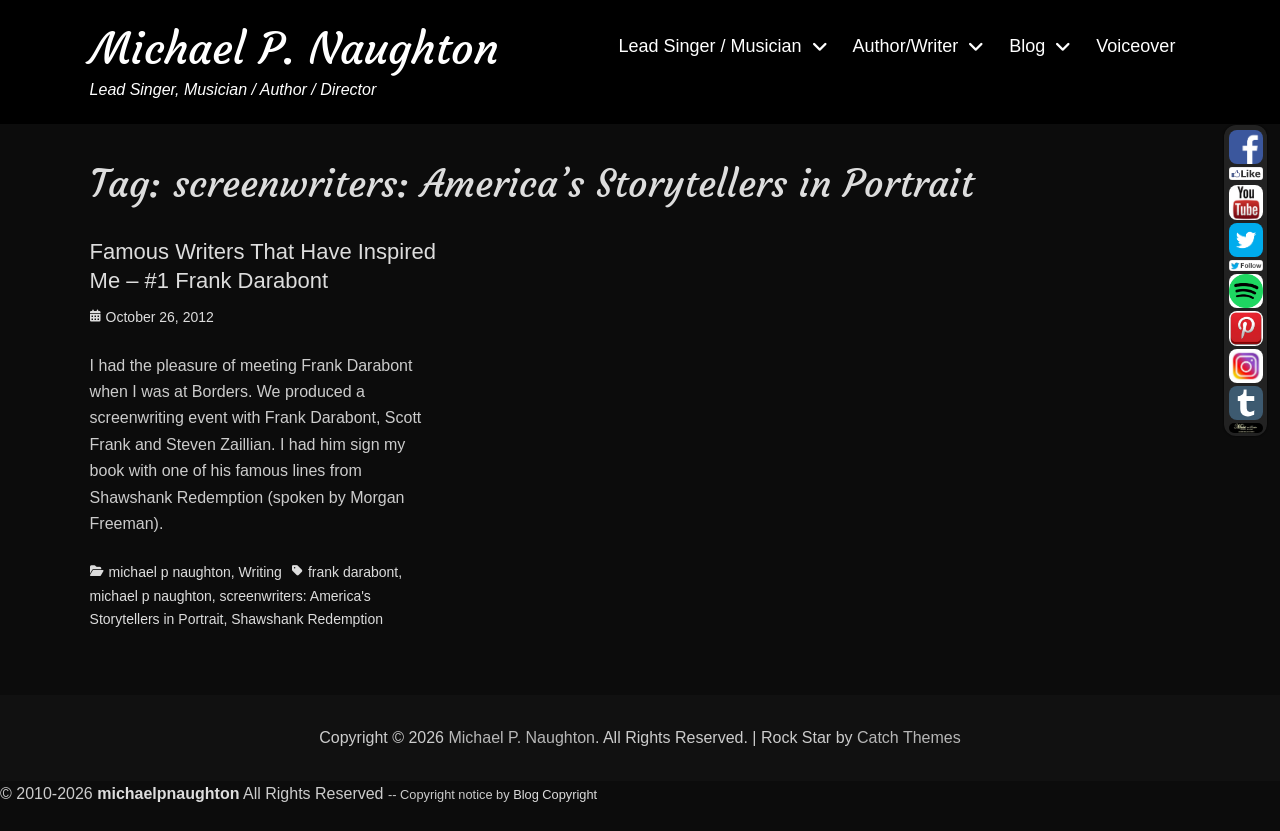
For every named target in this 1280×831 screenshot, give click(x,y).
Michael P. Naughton (294, 48)
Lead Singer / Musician (709, 46)
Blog (1027, 46)
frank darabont (353, 572)
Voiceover (1135, 46)
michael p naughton (170, 572)
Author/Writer (906, 46)
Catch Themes (909, 737)
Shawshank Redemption (307, 619)
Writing (260, 572)
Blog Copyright (555, 794)
